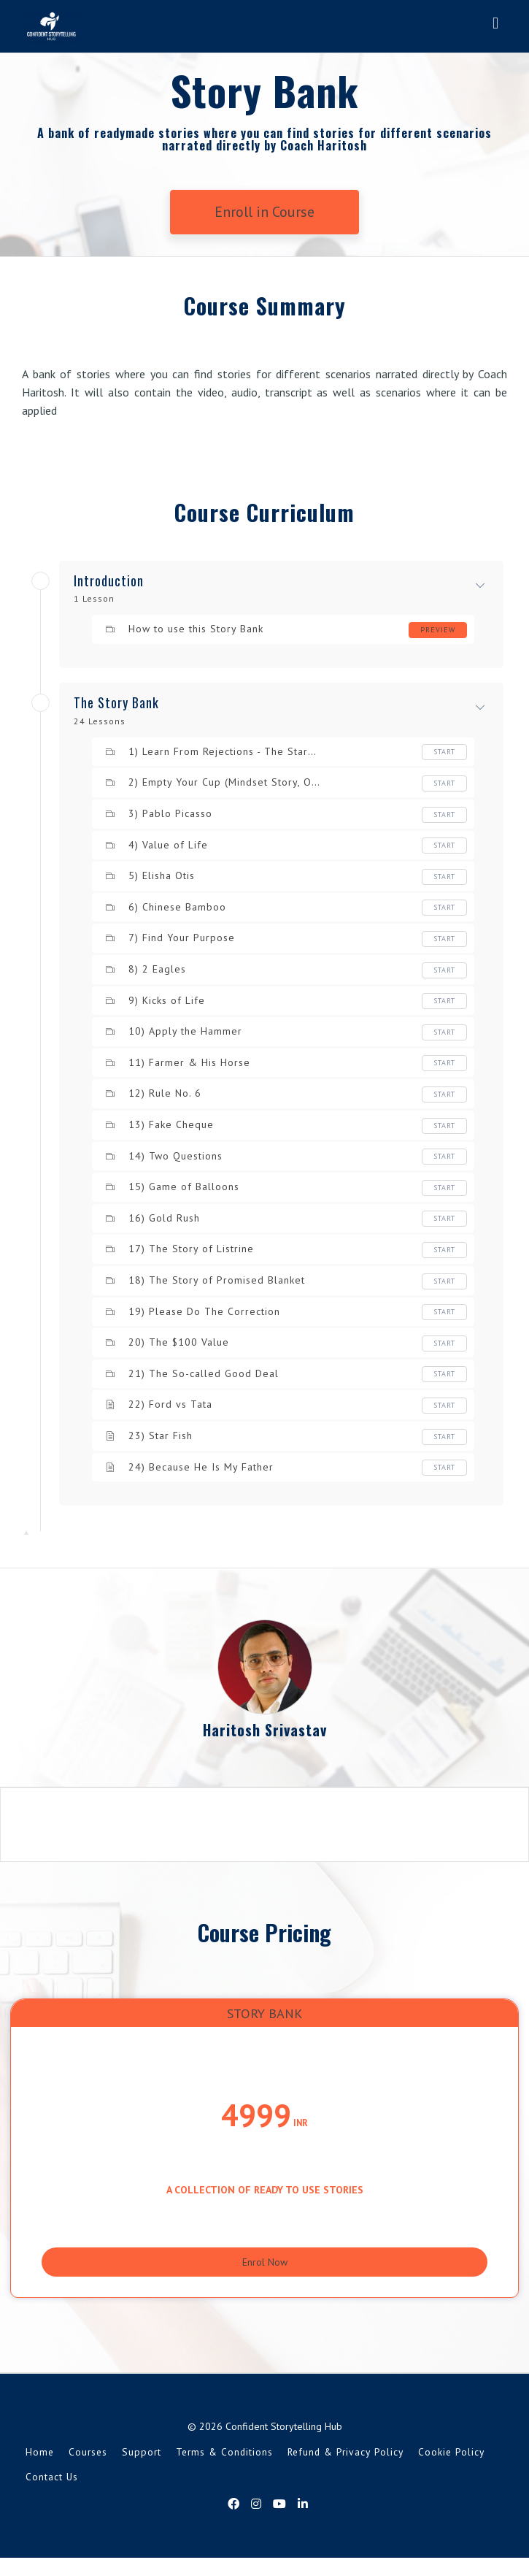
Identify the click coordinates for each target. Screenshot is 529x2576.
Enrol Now (264, 2269)
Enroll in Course (264, 211)
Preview (437, 630)
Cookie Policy (451, 2469)
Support (141, 2469)
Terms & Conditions (224, 2469)
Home (40, 2469)
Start (444, 751)
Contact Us (52, 2494)
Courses (88, 2469)
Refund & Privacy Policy (345, 2469)
